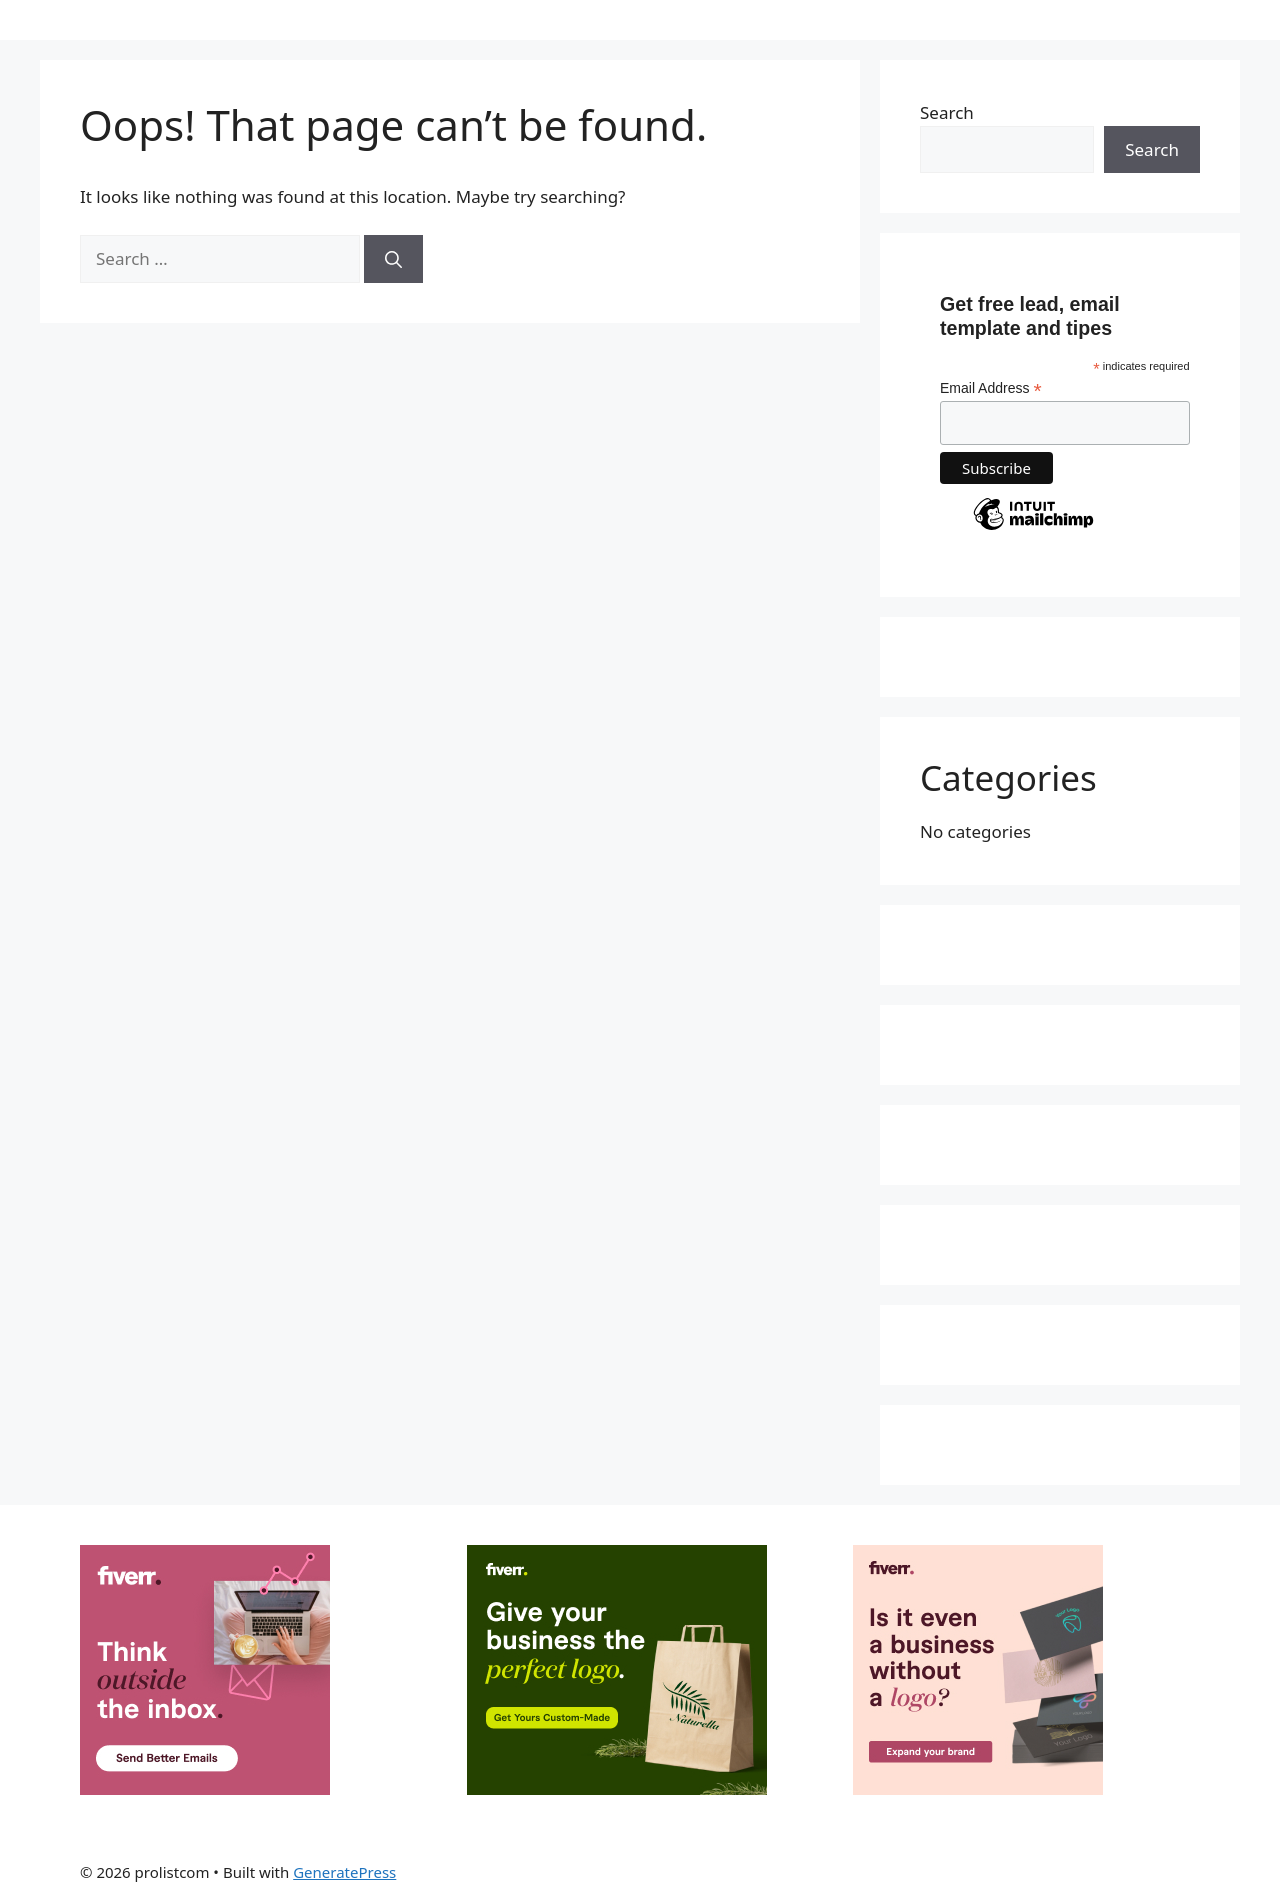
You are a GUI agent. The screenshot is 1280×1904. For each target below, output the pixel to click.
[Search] (393, 259)
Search (947, 112)
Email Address (991, 388)
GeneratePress (344, 1872)
